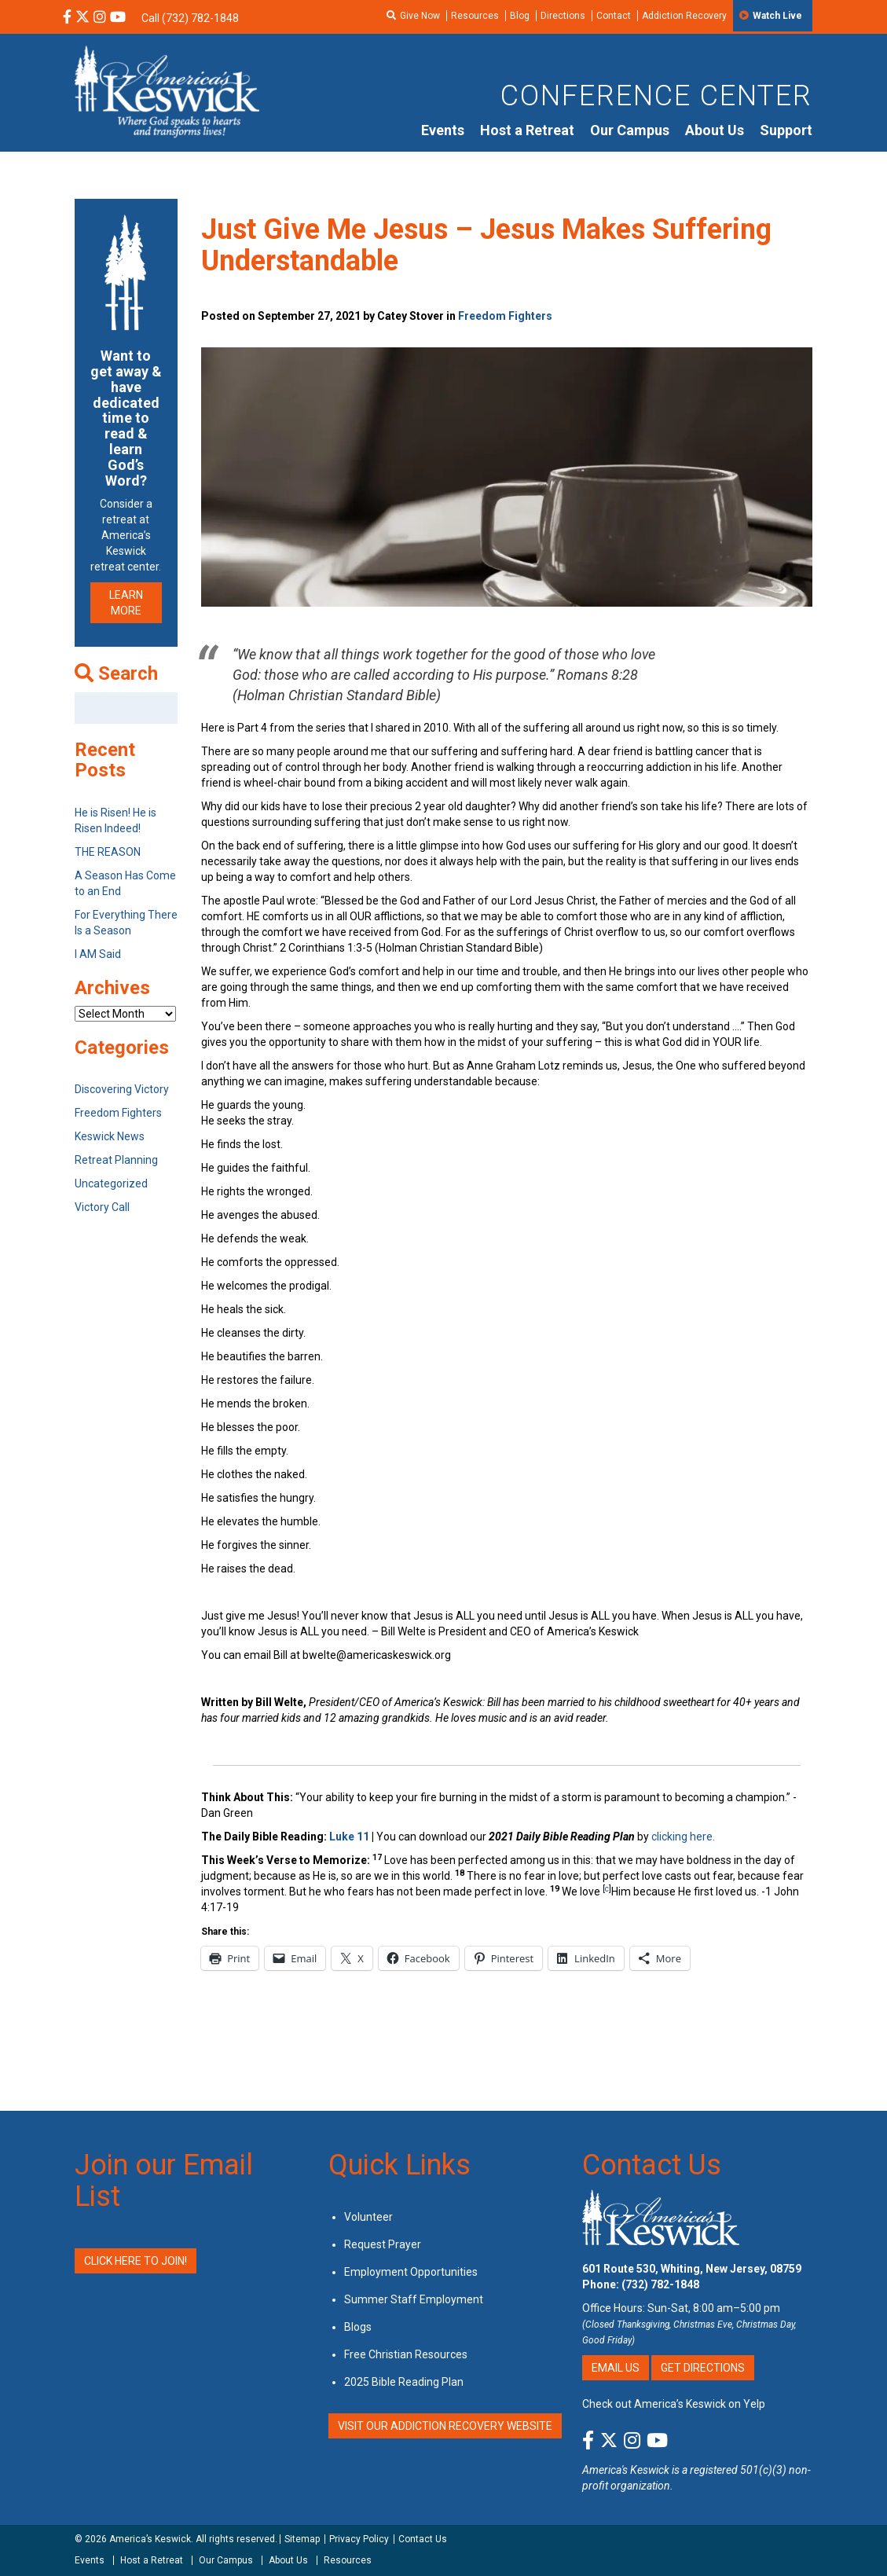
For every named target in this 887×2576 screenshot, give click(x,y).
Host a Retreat (527, 130)
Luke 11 (350, 1836)
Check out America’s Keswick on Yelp (673, 2404)
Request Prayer (382, 2244)
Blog (520, 15)
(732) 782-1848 (660, 2284)
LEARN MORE (126, 603)
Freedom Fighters (505, 316)
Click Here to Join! (135, 2261)
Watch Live (777, 15)
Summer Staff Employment (413, 2299)
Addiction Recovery (684, 15)
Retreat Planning (116, 1160)
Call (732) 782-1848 (190, 18)
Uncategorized (111, 1183)
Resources (475, 15)
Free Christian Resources (405, 2354)
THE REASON (108, 852)
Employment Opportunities (411, 2272)
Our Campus (629, 130)
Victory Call (102, 1207)
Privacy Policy (359, 2539)
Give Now (420, 15)
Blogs (358, 2327)
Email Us (616, 2367)
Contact (613, 15)
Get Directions (703, 2367)
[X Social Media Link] (82, 18)
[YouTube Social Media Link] (118, 18)
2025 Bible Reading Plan (404, 2382)
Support (786, 130)
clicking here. (684, 1836)
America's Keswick (625, 2470)
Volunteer (368, 2217)
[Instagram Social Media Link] (99, 18)
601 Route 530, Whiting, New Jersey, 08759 (691, 2268)
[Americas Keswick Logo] (167, 90)
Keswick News (110, 1136)
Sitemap (302, 2539)
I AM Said (98, 954)
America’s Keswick (150, 2539)
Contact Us (651, 2165)
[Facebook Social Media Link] (67, 18)
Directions (563, 15)
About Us (714, 130)
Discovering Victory (122, 1089)
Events (442, 130)
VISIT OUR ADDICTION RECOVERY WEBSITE (445, 2426)
